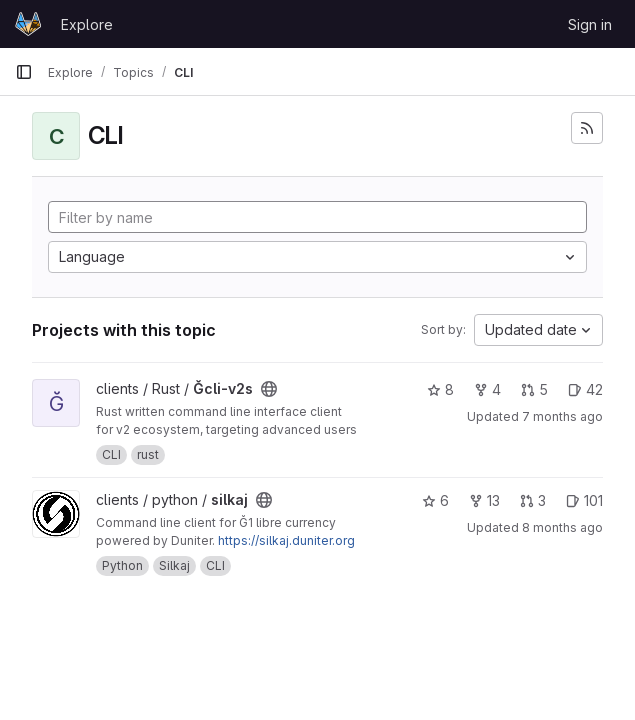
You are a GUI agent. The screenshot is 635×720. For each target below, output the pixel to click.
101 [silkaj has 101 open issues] (584, 500)
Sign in (590, 24)
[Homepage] (28, 24)
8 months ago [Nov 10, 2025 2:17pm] (562, 527)
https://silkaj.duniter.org (286, 540)
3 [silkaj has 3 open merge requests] (533, 500)
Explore (87, 24)
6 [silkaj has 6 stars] (435, 500)
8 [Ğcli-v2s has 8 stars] (440, 389)
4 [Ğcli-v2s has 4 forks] (487, 389)
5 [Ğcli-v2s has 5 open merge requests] (534, 389)
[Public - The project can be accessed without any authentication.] (269, 389)
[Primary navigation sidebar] (24, 72)
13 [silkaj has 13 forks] (484, 500)
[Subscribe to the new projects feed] (587, 128)
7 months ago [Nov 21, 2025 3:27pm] (562, 416)
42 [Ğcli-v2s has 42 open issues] (585, 389)
